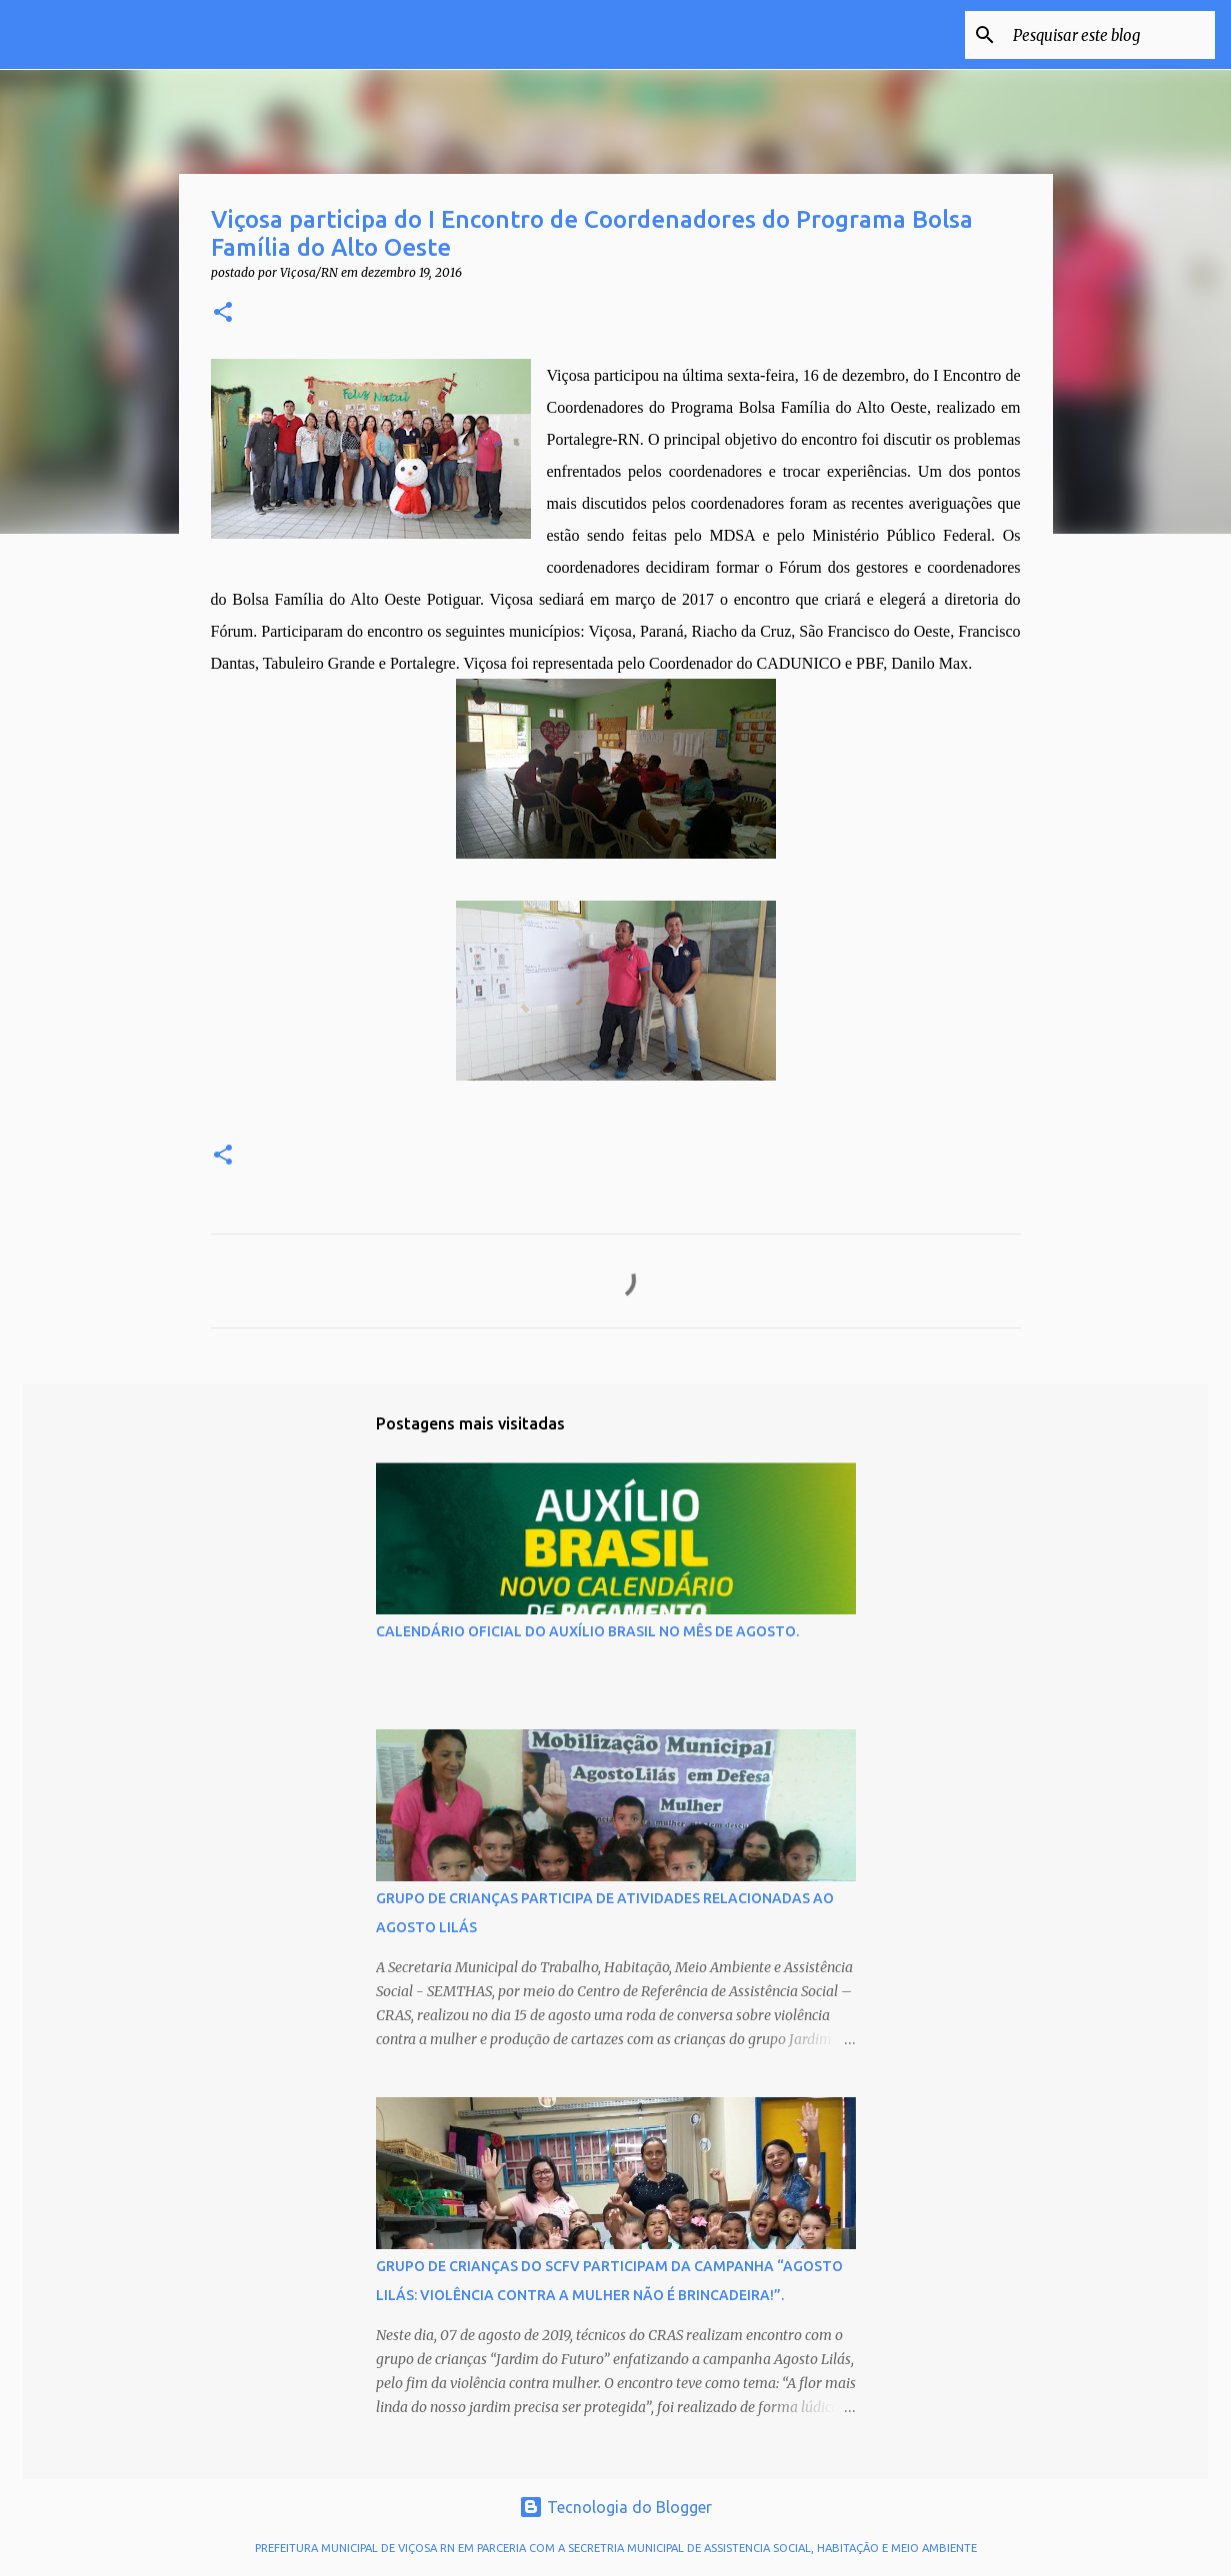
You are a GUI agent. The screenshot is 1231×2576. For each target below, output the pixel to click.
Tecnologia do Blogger (615, 2507)
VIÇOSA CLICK (162, 34)
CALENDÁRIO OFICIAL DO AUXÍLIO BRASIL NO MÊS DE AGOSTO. (587, 1631)
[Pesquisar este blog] (1110, 35)
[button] (223, 313)
